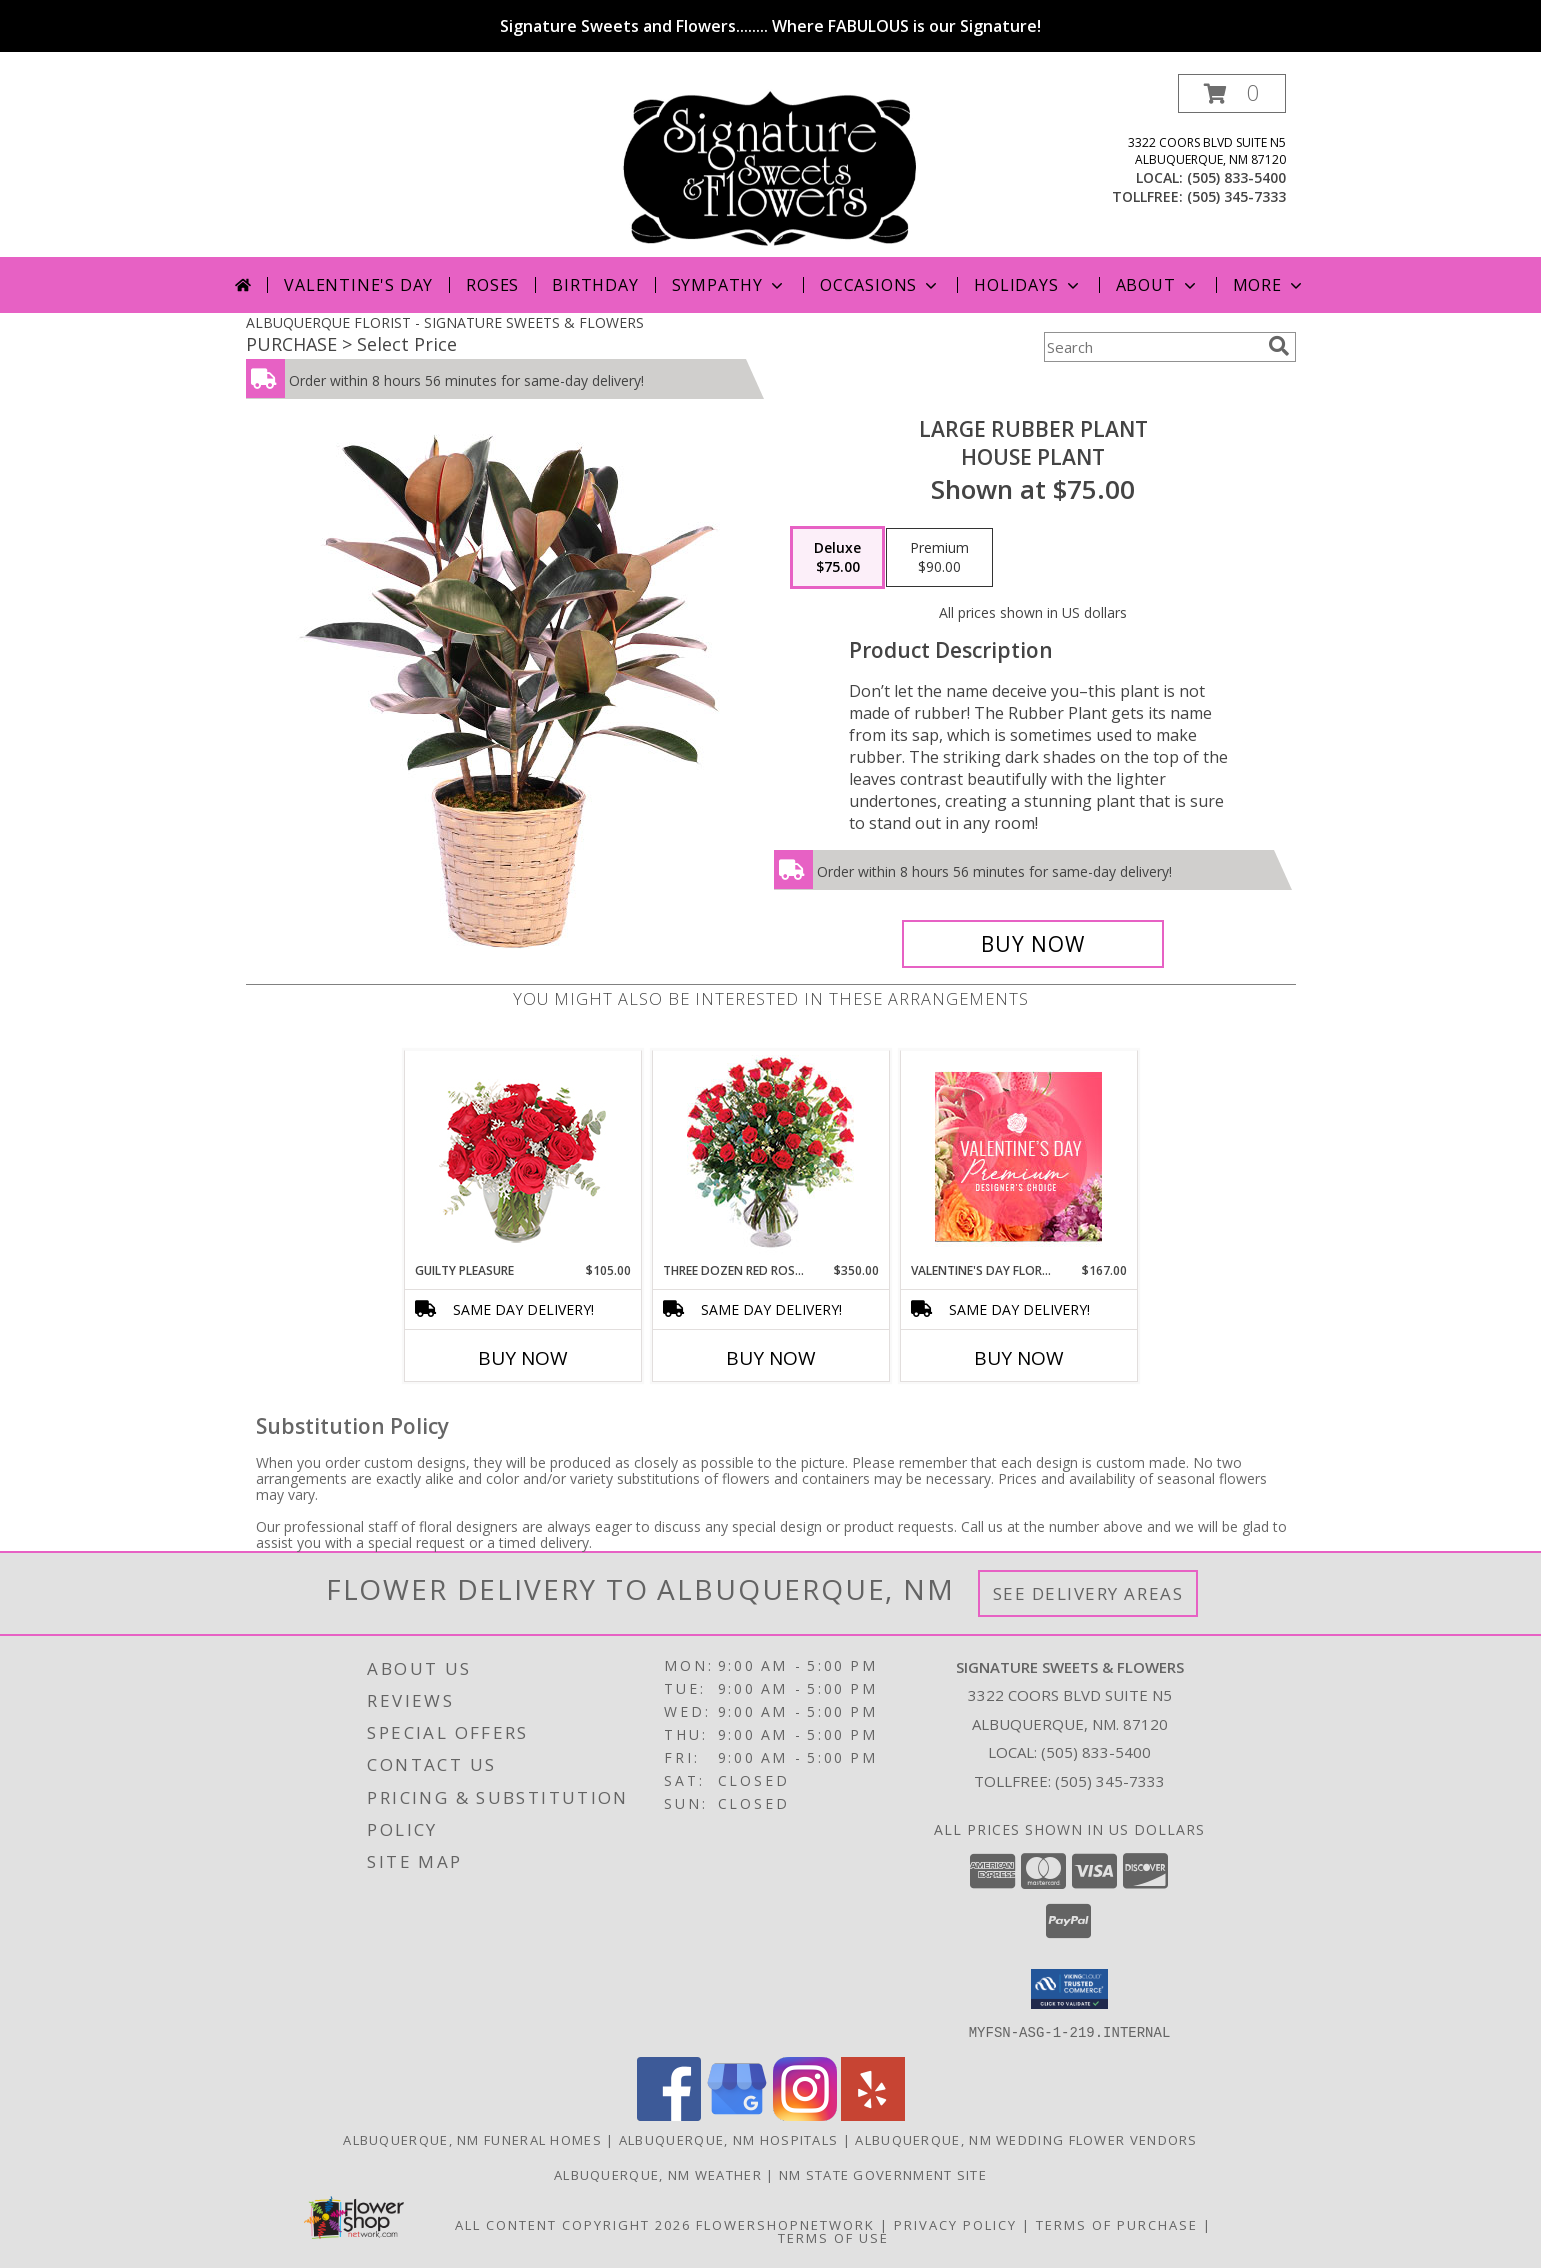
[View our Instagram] (805, 2114)
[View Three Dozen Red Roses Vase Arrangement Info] (770, 1156)
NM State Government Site (883, 2174)
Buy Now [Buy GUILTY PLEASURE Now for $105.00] (523, 1358)
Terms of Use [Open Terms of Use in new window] (833, 2237)
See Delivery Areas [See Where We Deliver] (1088, 1593)
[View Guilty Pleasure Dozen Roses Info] (522, 1156)
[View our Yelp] (873, 2114)
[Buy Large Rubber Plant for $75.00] (1033, 944)
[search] (1279, 346)
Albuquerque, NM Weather (658, 2174)
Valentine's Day (358, 285)
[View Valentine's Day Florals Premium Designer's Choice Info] (1018, 1156)
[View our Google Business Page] (737, 2114)
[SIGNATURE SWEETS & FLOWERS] (770, 165)
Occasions (880, 285)
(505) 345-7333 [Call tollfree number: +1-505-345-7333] (1236, 196)
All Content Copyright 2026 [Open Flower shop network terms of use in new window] (573, 2224)
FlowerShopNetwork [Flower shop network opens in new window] (785, 2224)
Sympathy (729, 285)
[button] (1232, 93)
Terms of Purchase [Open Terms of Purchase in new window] (1117, 2224)
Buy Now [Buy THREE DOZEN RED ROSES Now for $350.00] (771, 1358)
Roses (492, 285)
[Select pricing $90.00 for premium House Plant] (939, 558)
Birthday (595, 285)
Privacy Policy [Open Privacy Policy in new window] (955, 2224)
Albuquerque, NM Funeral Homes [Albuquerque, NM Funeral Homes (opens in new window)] (472, 2139)
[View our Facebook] (669, 2114)
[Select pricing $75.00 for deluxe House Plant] (837, 558)
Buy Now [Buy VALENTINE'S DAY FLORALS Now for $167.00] (1019, 1358)
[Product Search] (1152, 347)
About (1158, 285)
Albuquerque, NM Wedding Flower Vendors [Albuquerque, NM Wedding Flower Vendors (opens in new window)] (1026, 2139)
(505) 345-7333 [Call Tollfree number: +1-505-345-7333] (1110, 1781)
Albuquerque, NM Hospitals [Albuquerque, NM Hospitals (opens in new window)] (729, 2139)
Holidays (1028, 285)
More (1269, 285)
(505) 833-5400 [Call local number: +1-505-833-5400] (1236, 177)
